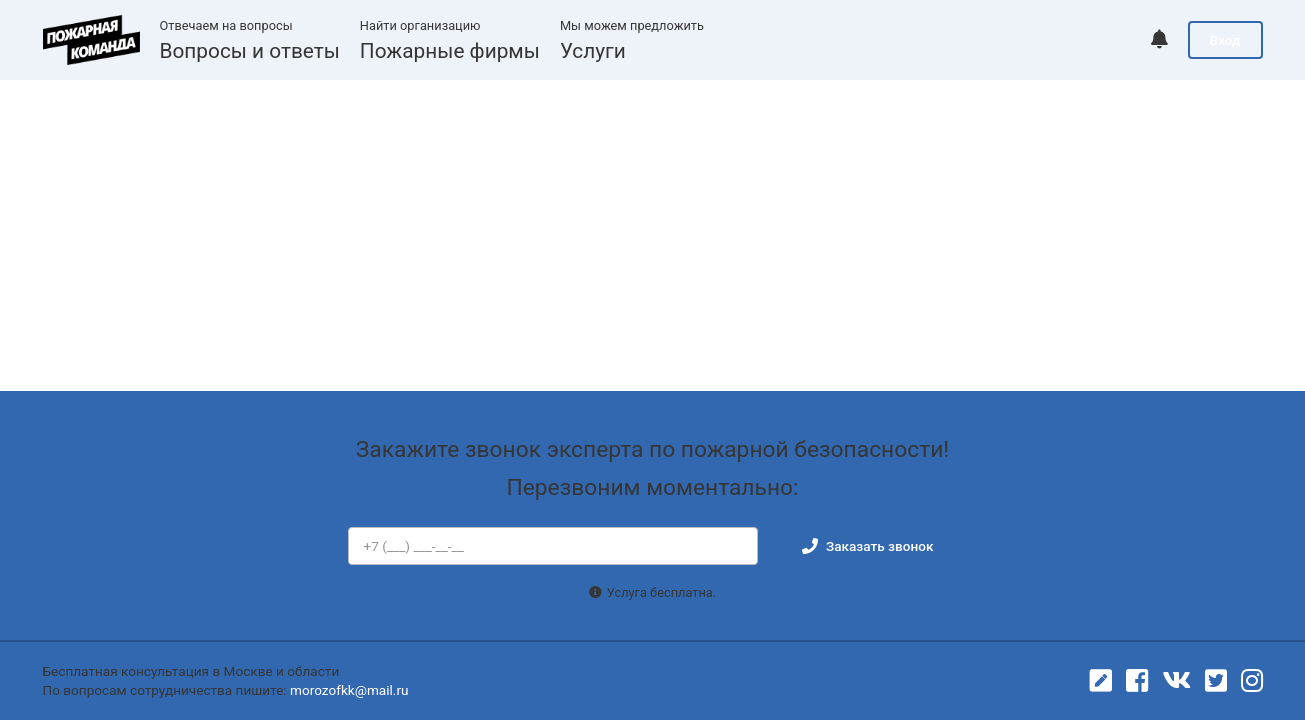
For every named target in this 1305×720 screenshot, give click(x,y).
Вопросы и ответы (250, 51)
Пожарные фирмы (450, 51)
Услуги (593, 51)
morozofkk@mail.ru (349, 690)
